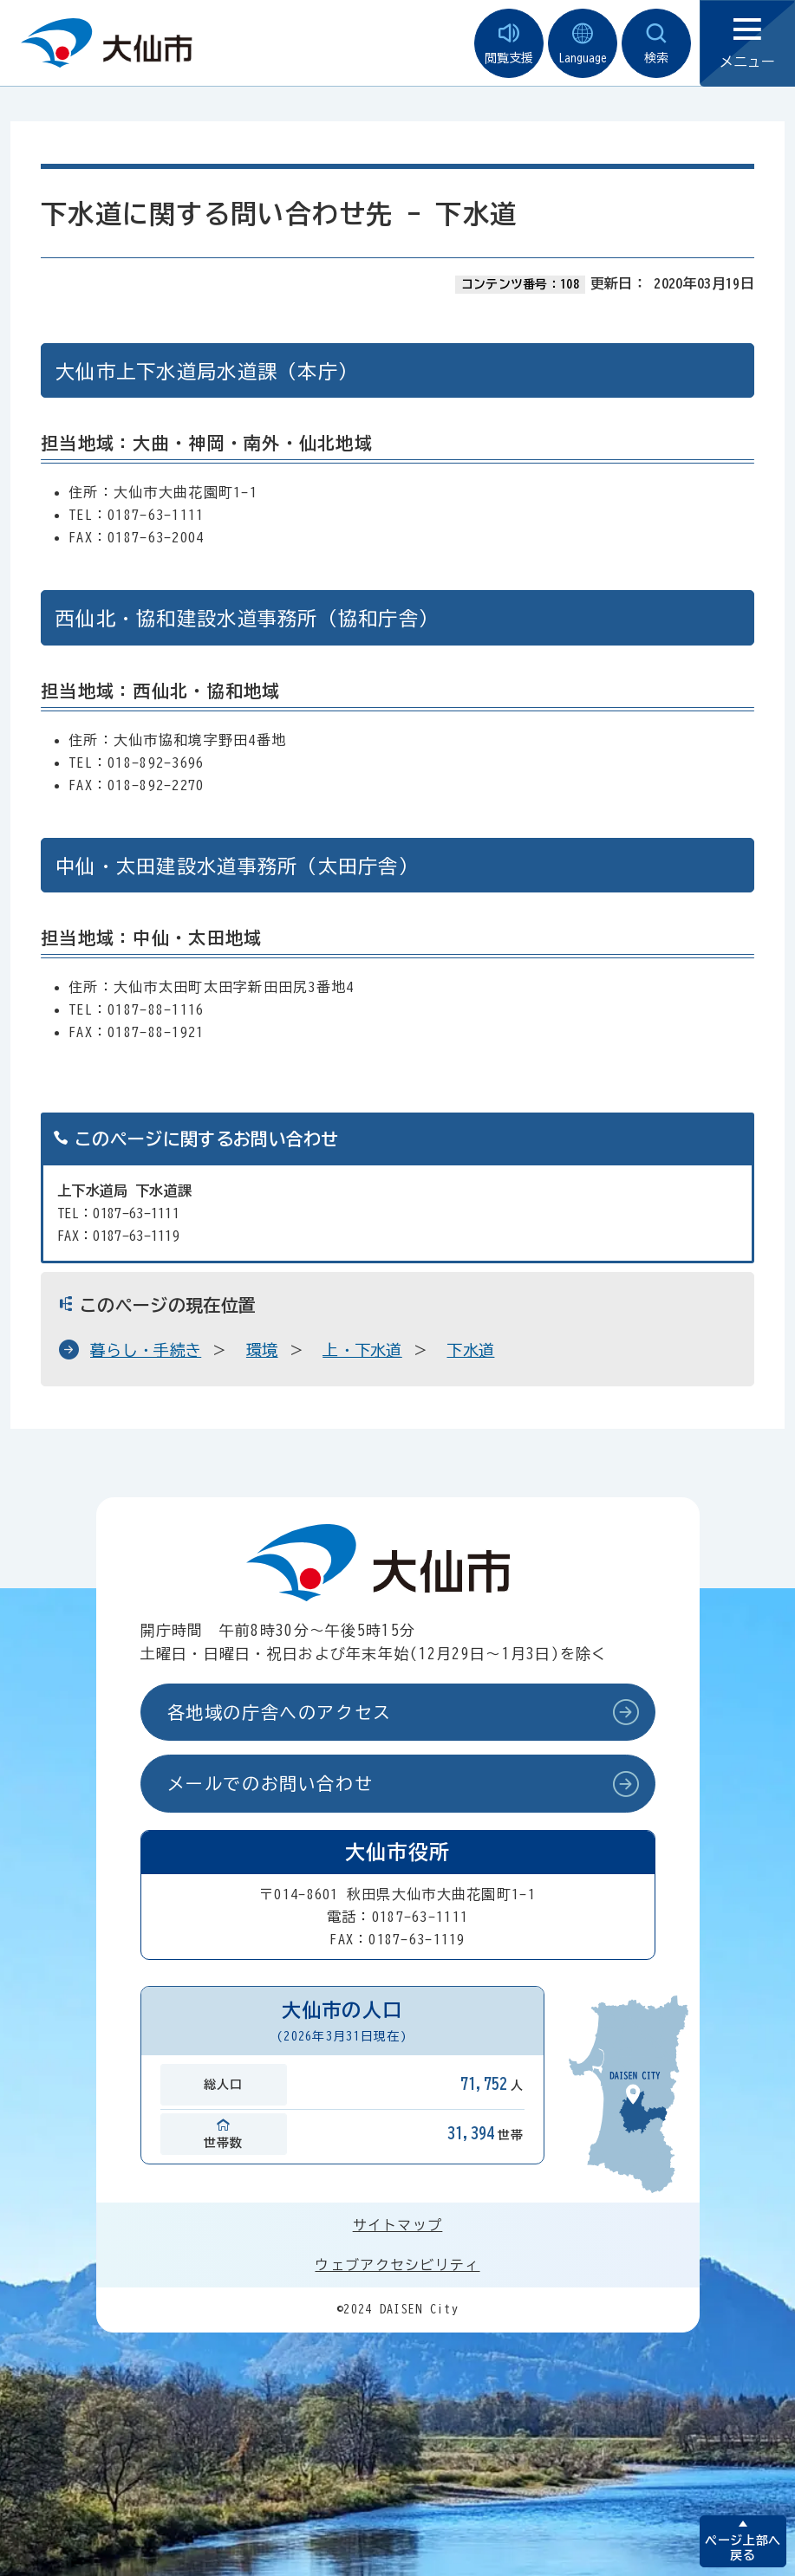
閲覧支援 (509, 43)
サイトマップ (398, 2225)
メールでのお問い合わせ (270, 1783)
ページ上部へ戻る (742, 2547)
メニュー (747, 43)
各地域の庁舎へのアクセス (279, 1712)
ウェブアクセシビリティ (397, 2265)
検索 (656, 43)
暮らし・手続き (145, 1350)
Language (582, 43)
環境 (262, 1350)
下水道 (470, 1350)
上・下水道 (362, 1350)
